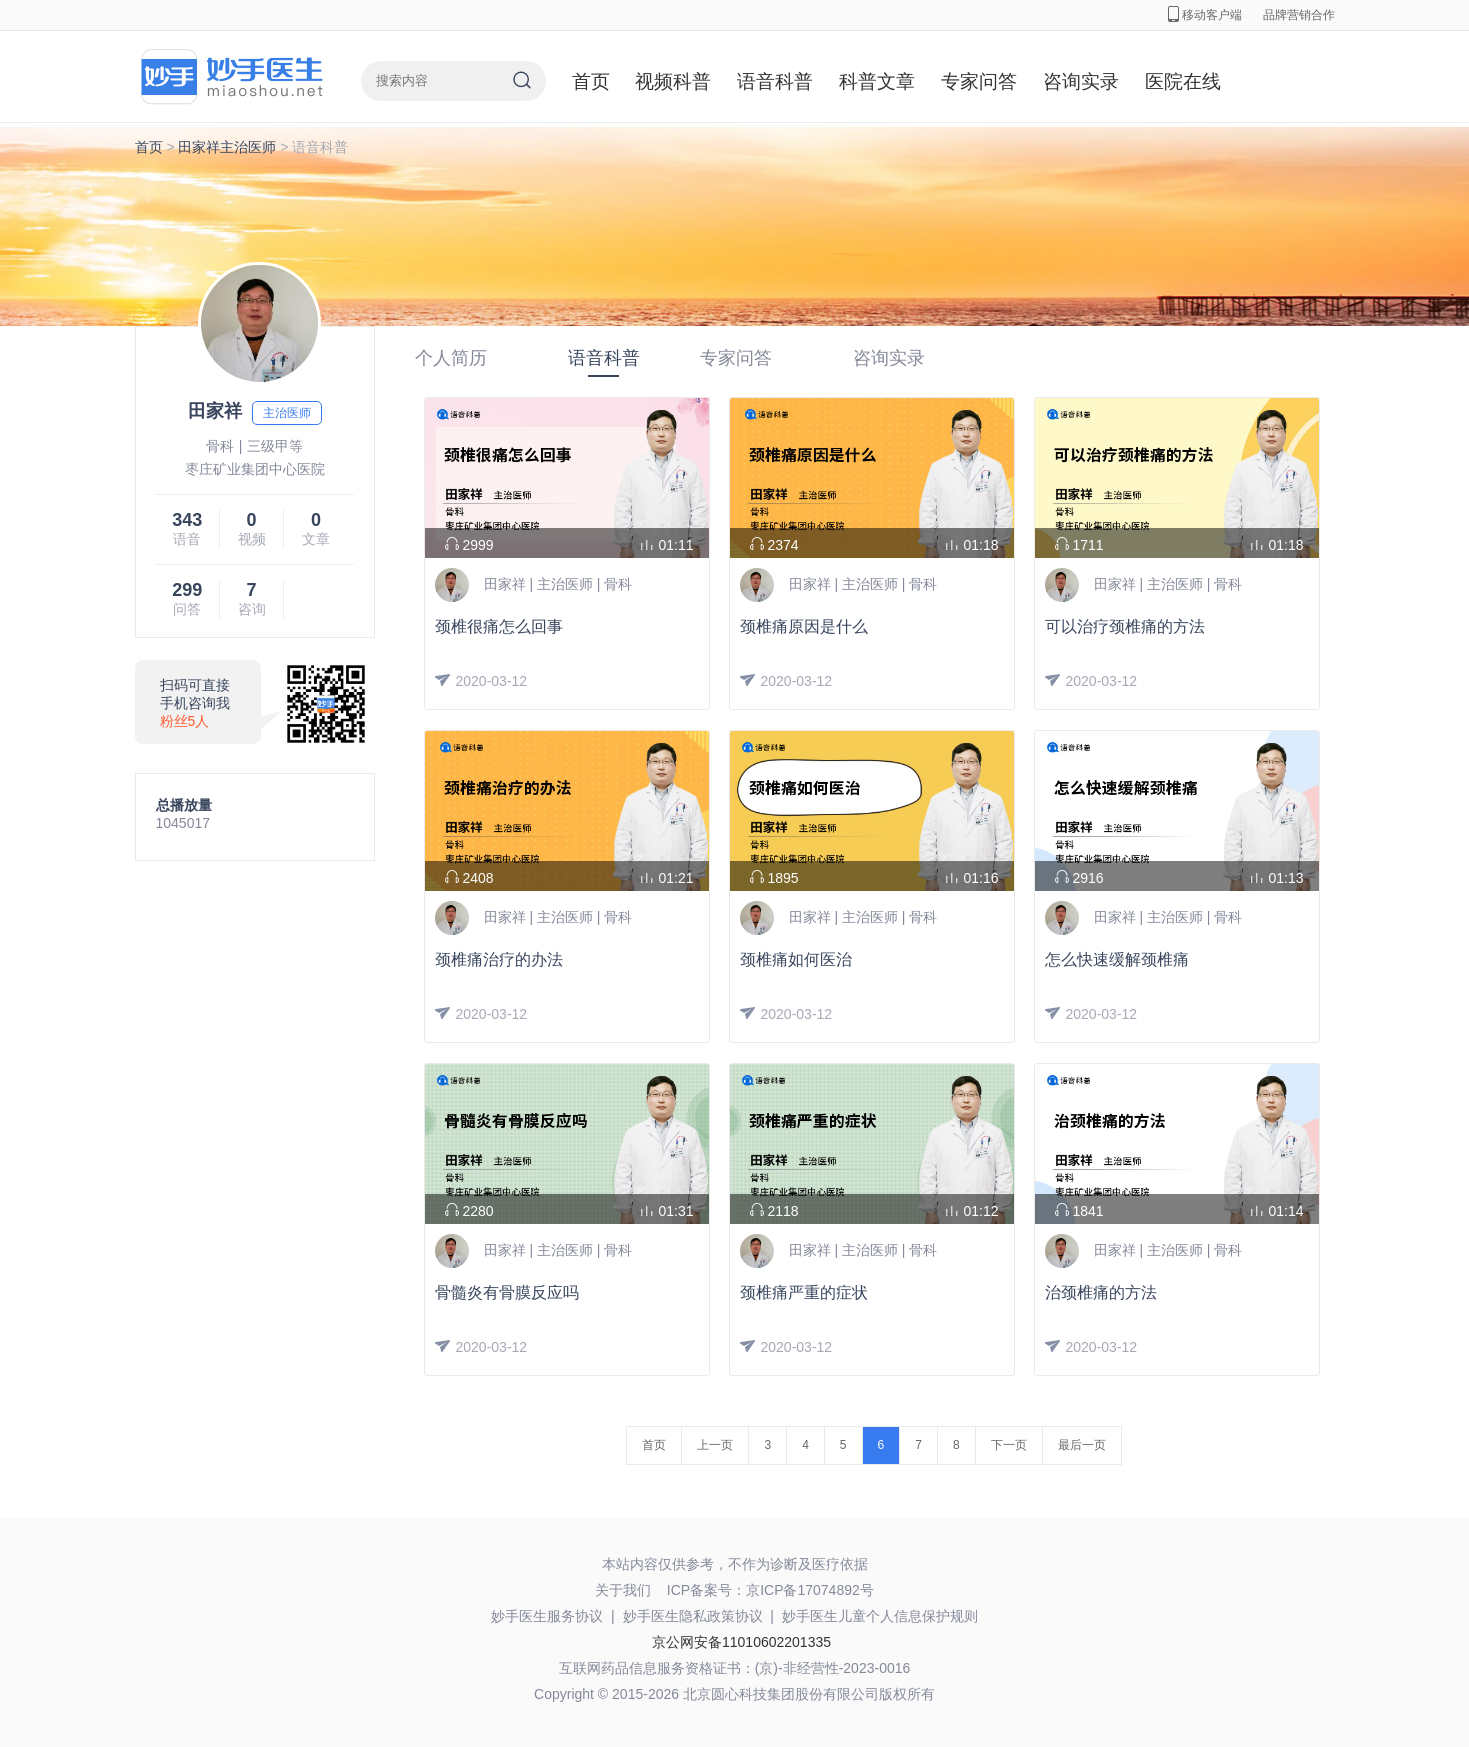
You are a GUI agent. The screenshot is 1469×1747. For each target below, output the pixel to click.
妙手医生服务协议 (547, 1616)
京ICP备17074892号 (810, 1590)
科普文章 (877, 81)
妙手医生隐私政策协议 (693, 1616)
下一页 (1009, 1445)
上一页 (715, 1445)
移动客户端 (1205, 15)
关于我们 (623, 1590)
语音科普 (775, 81)
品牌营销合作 (1299, 15)
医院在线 (1183, 81)
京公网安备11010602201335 (741, 1642)
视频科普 (673, 81)
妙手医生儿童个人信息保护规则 (880, 1616)
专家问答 (979, 81)
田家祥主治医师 (227, 147)
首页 (591, 81)
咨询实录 (1081, 81)
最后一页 (1082, 1445)
